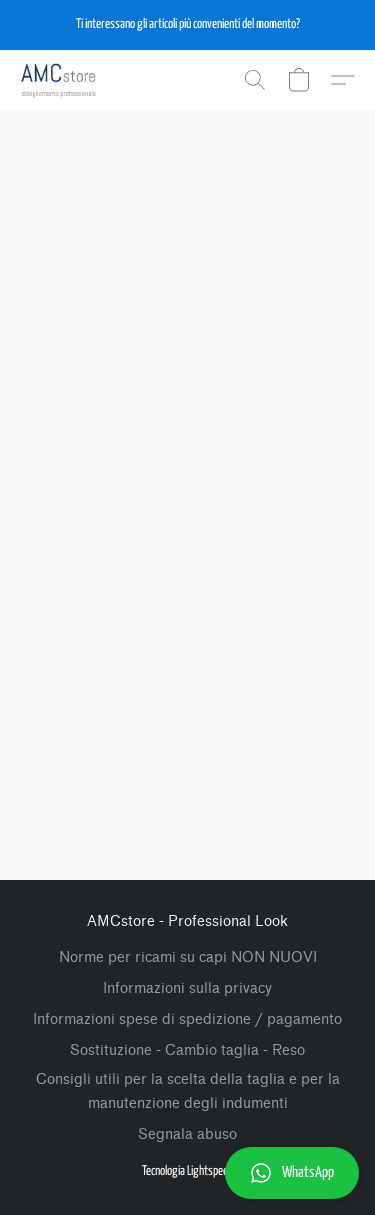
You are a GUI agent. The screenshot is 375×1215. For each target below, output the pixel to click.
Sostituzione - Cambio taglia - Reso (187, 1050)
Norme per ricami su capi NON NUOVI (188, 957)
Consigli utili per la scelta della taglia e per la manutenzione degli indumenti (188, 1091)
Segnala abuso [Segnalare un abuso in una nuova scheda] (187, 1134)
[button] (187, 25)
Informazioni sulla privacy (187, 988)
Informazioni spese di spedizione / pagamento (187, 1019)
